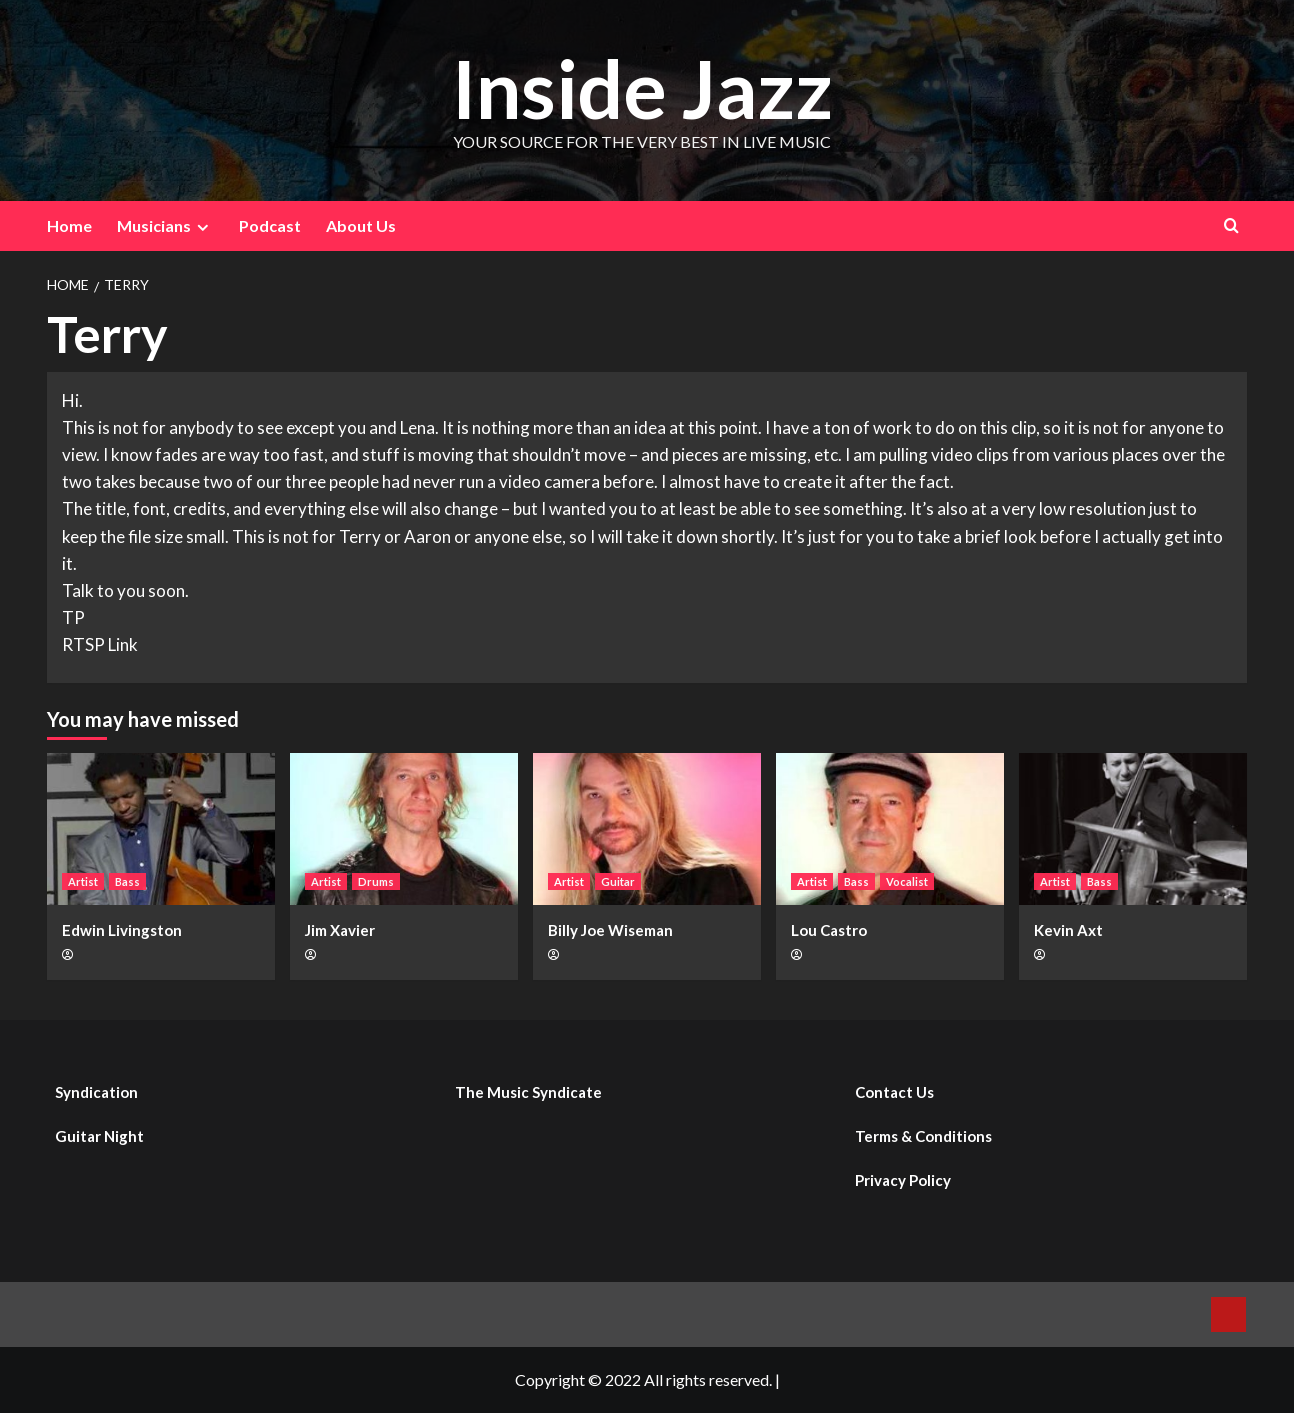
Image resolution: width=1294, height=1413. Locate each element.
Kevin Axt (1068, 930)
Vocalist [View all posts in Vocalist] (907, 881)
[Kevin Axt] (1133, 829)
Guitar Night (99, 1136)
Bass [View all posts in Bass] (127, 881)
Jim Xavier (340, 930)
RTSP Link (100, 644)
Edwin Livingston (122, 930)
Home (69, 225)
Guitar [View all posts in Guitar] (618, 881)
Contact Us (894, 1092)
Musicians (165, 226)
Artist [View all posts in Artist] (83, 881)
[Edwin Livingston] (161, 829)
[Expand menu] (202, 227)
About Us (361, 225)
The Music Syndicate (528, 1092)
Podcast (270, 225)
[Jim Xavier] (404, 829)
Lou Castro (829, 930)
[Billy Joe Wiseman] (647, 829)
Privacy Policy (903, 1180)
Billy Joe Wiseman (610, 930)
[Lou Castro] (890, 829)
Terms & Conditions (923, 1136)
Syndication (96, 1092)
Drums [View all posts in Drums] (376, 881)
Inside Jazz (642, 86)
